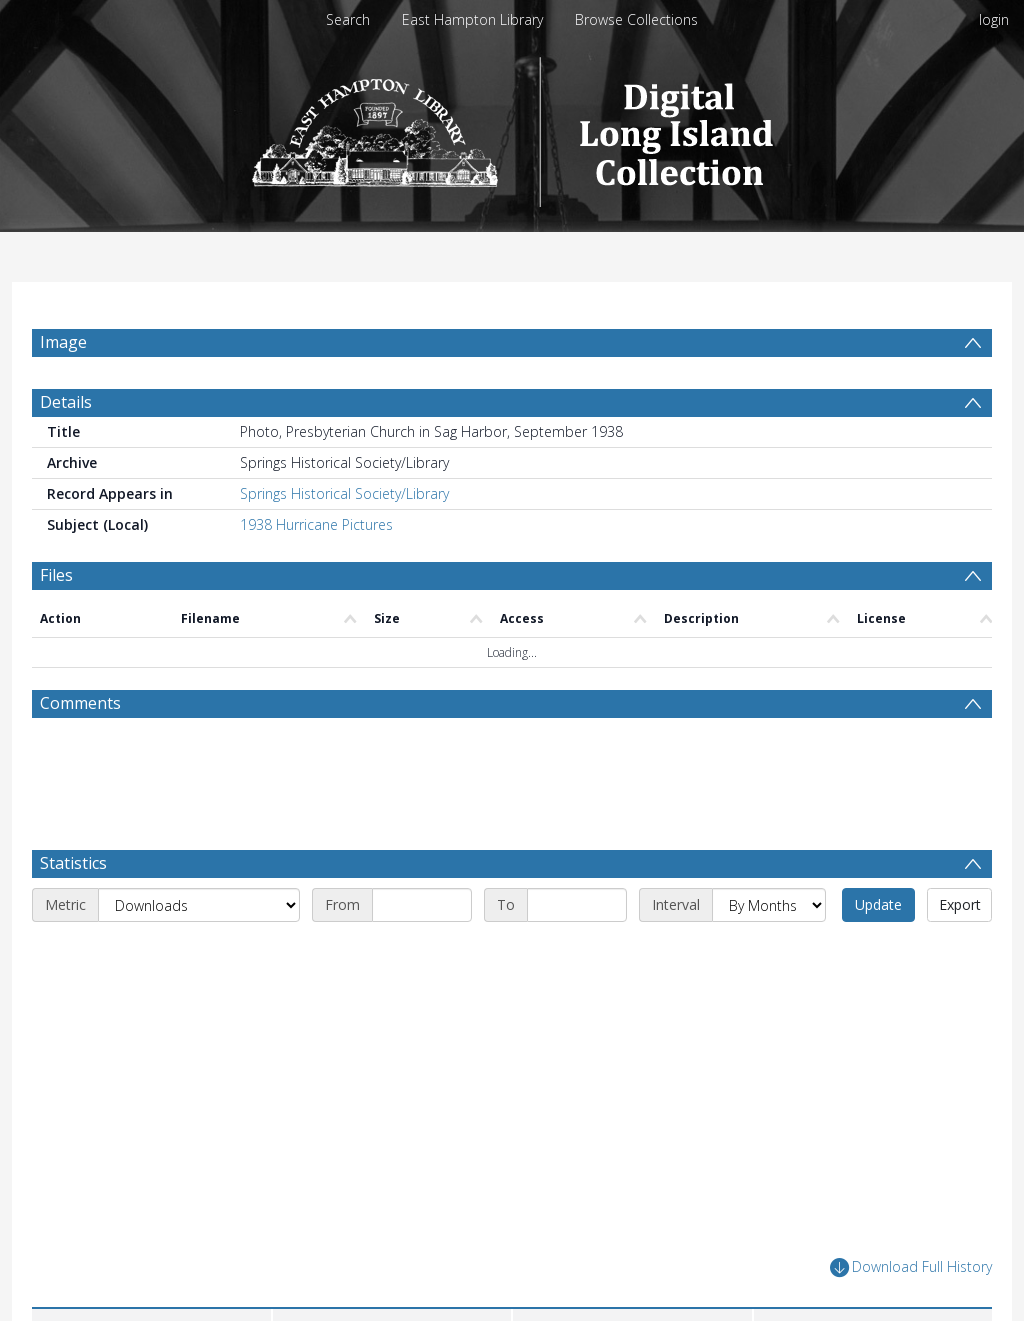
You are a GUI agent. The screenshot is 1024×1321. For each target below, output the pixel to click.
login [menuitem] (994, 19)
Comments (80, 703)
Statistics (73, 863)
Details (66, 402)
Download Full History (911, 1267)
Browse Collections (636, 19)
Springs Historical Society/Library (344, 493)
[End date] (577, 905)
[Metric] (199, 905)
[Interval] (769, 905)
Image (63, 342)
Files (56, 575)
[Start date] (422, 905)
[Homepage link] (512, 126)
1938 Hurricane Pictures (316, 524)
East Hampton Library (472, 19)
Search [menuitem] (348, 19)
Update (878, 904)
